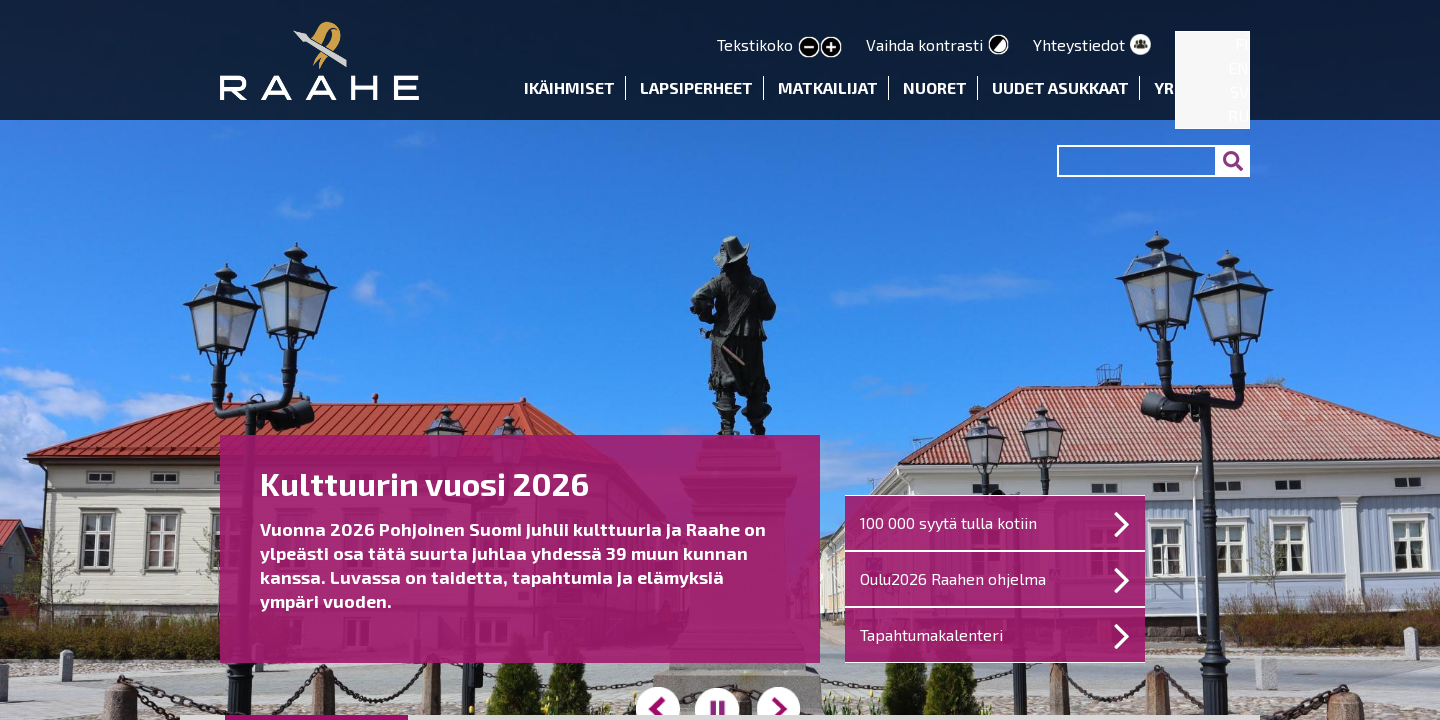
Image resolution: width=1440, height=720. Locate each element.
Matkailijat (828, 87)
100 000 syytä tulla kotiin (948, 522)
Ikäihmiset (569, 87)
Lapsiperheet (696, 87)
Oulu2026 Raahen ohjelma (953, 578)
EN (1238, 67)
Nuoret (935, 87)
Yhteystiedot (1079, 44)
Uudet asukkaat (1060, 87)
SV (1239, 91)
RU (1238, 115)
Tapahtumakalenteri (931, 634)
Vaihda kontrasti (924, 44)
